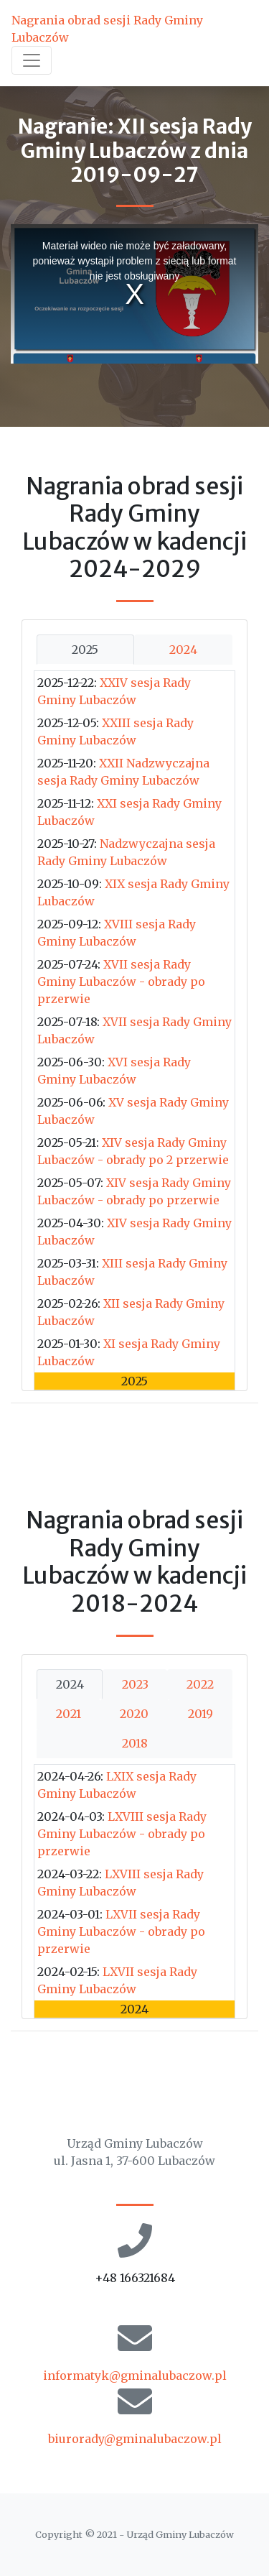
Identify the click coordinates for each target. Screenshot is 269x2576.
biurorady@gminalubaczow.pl (135, 2439)
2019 (200, 1714)
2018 (135, 1743)
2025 (85, 649)
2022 (200, 1684)
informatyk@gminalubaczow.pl (135, 2375)
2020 (134, 1714)
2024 (183, 649)
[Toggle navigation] (31, 60)
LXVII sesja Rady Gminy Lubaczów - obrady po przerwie (121, 1931)
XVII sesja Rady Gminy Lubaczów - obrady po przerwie (121, 981)
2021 (68, 1714)
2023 (135, 1684)
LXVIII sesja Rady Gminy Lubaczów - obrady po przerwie (122, 1833)
